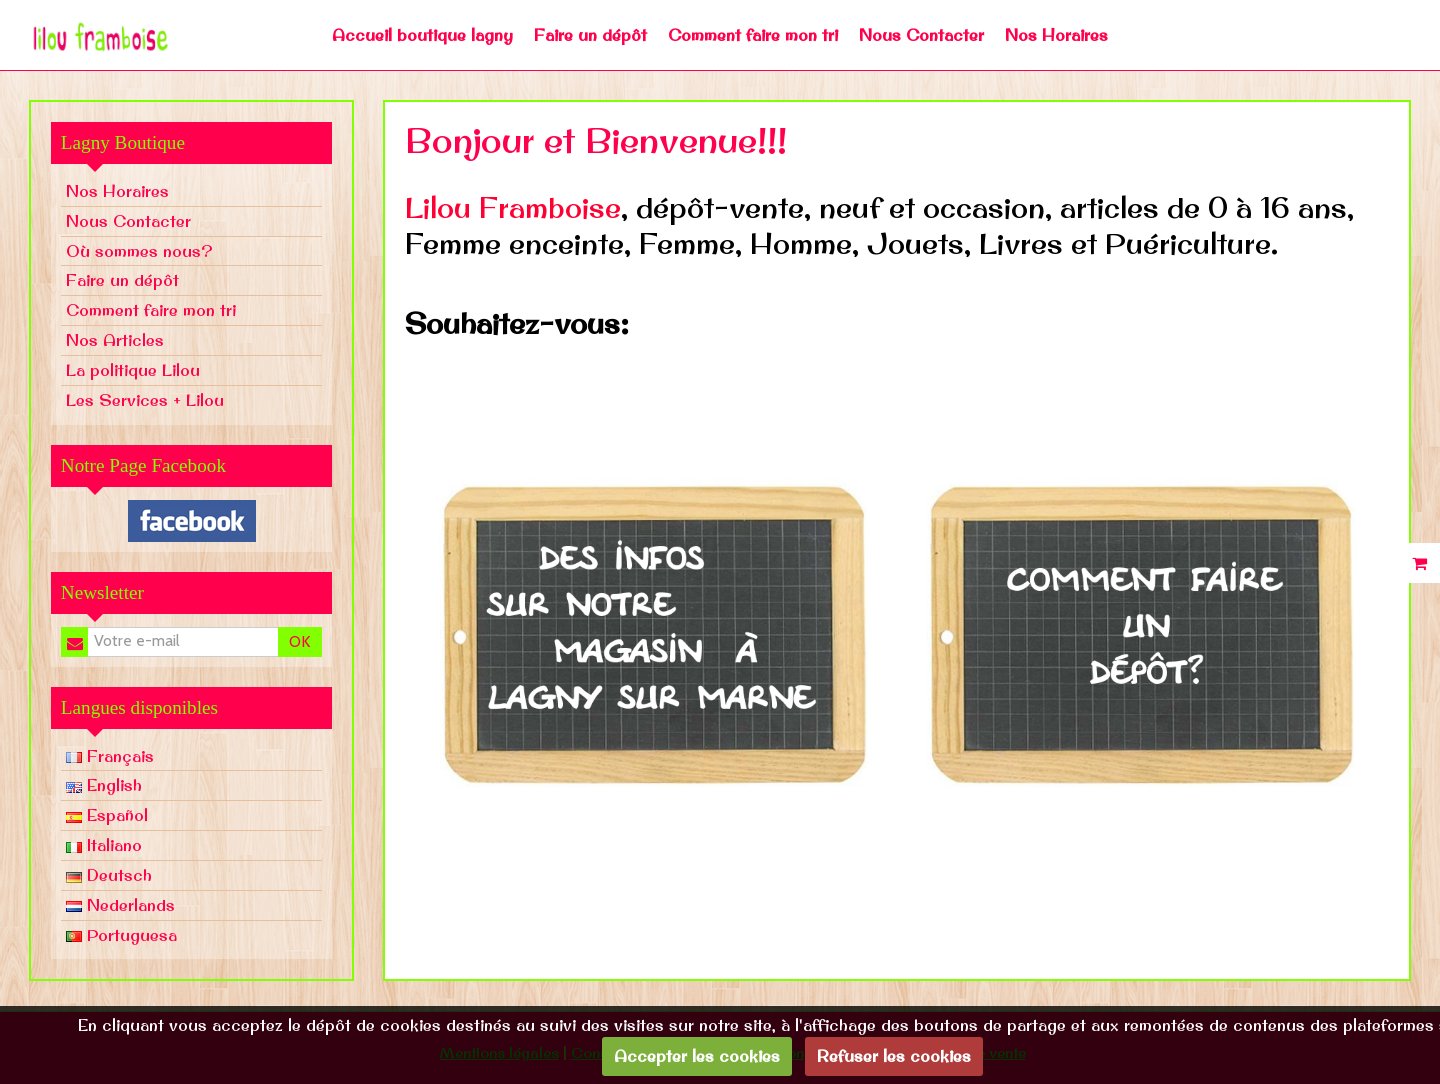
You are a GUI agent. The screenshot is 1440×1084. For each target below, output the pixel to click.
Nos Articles (115, 340)
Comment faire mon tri (753, 35)
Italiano (104, 845)
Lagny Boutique (123, 142)
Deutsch (109, 875)
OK (299, 641)
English (104, 785)
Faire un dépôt (590, 35)
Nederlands (120, 905)
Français (110, 756)
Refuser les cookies (894, 1056)
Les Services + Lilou (145, 400)
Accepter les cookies (697, 1056)
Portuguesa (121, 935)
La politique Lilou (133, 370)
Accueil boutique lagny (422, 35)
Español (107, 815)
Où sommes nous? (139, 251)
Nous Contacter (921, 35)
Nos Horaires (1056, 35)
